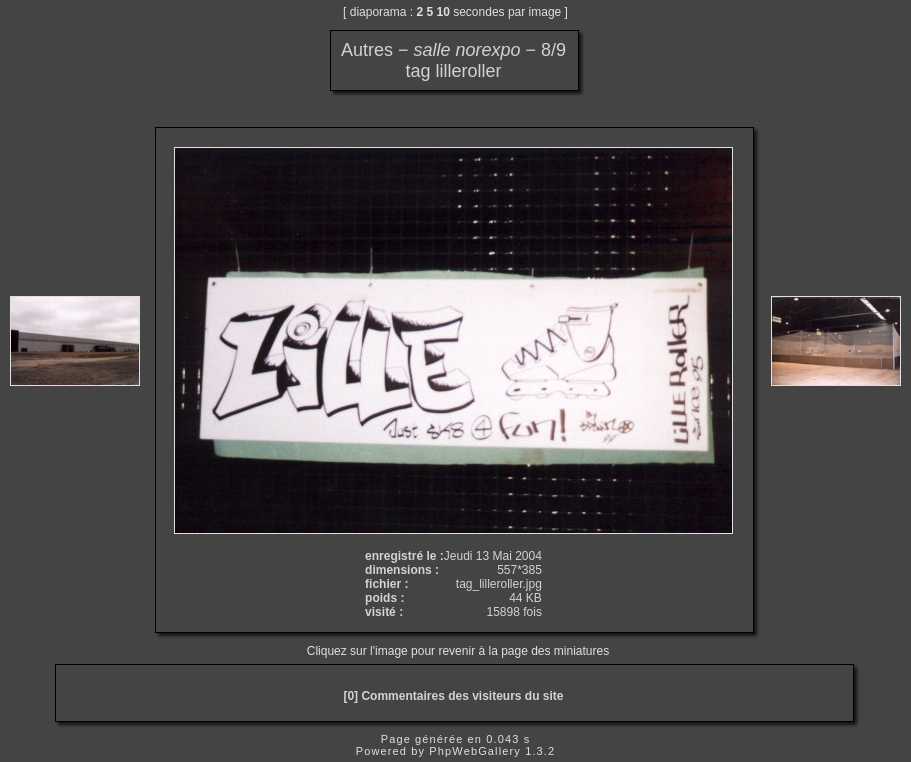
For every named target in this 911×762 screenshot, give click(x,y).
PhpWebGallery (475, 751)
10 (443, 12)
